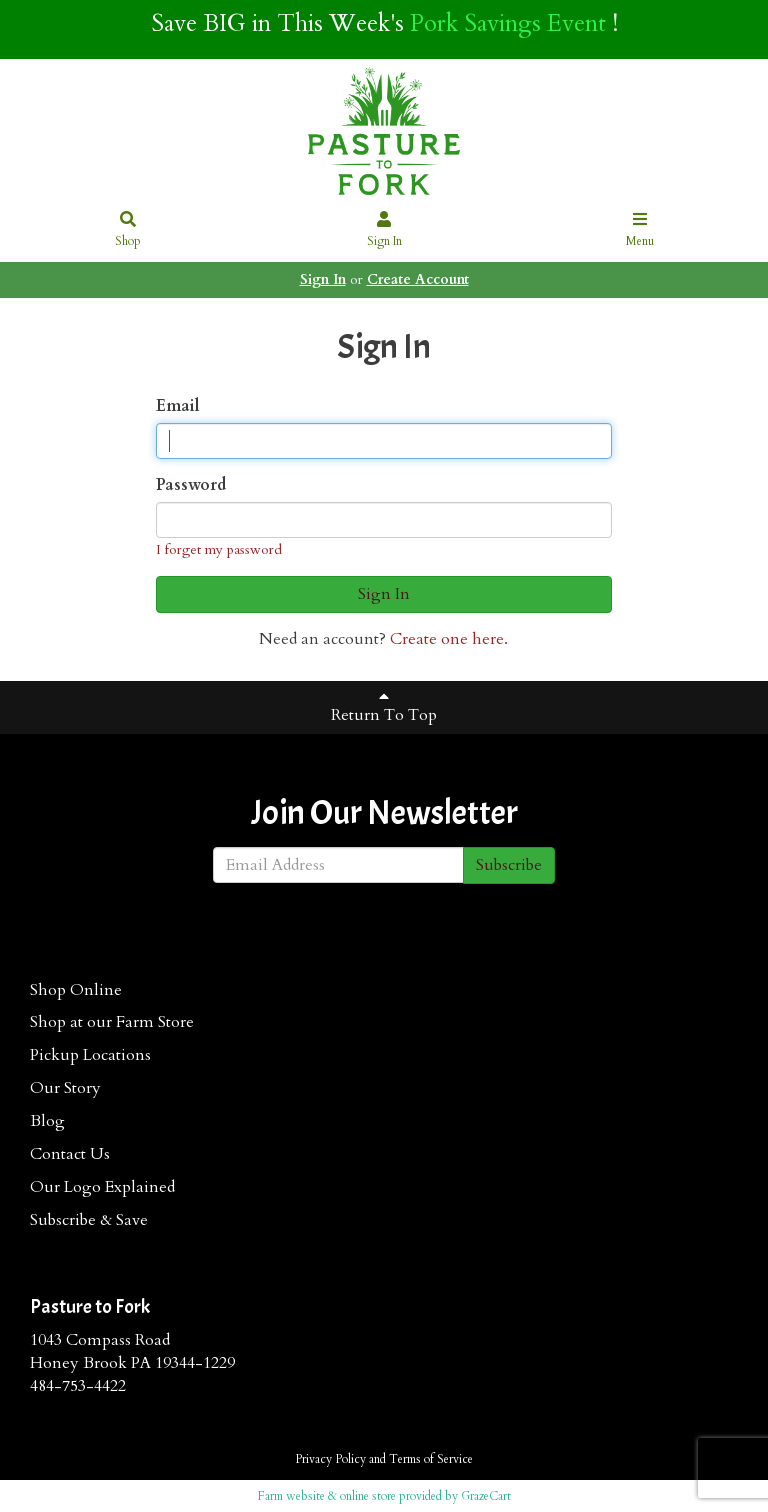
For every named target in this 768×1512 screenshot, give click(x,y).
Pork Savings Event (508, 23)
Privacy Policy (330, 1459)
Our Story (65, 1088)
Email (178, 406)
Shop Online (76, 990)
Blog (47, 1121)
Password (191, 485)
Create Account (418, 279)
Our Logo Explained (102, 1187)
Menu (640, 230)
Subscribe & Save (89, 1220)
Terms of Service (431, 1459)
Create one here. (449, 639)
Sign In (384, 230)
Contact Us (70, 1154)
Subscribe (509, 865)
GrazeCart (486, 1496)
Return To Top (384, 707)
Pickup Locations (90, 1055)
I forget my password (219, 549)
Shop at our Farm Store (112, 1022)
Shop (128, 230)
